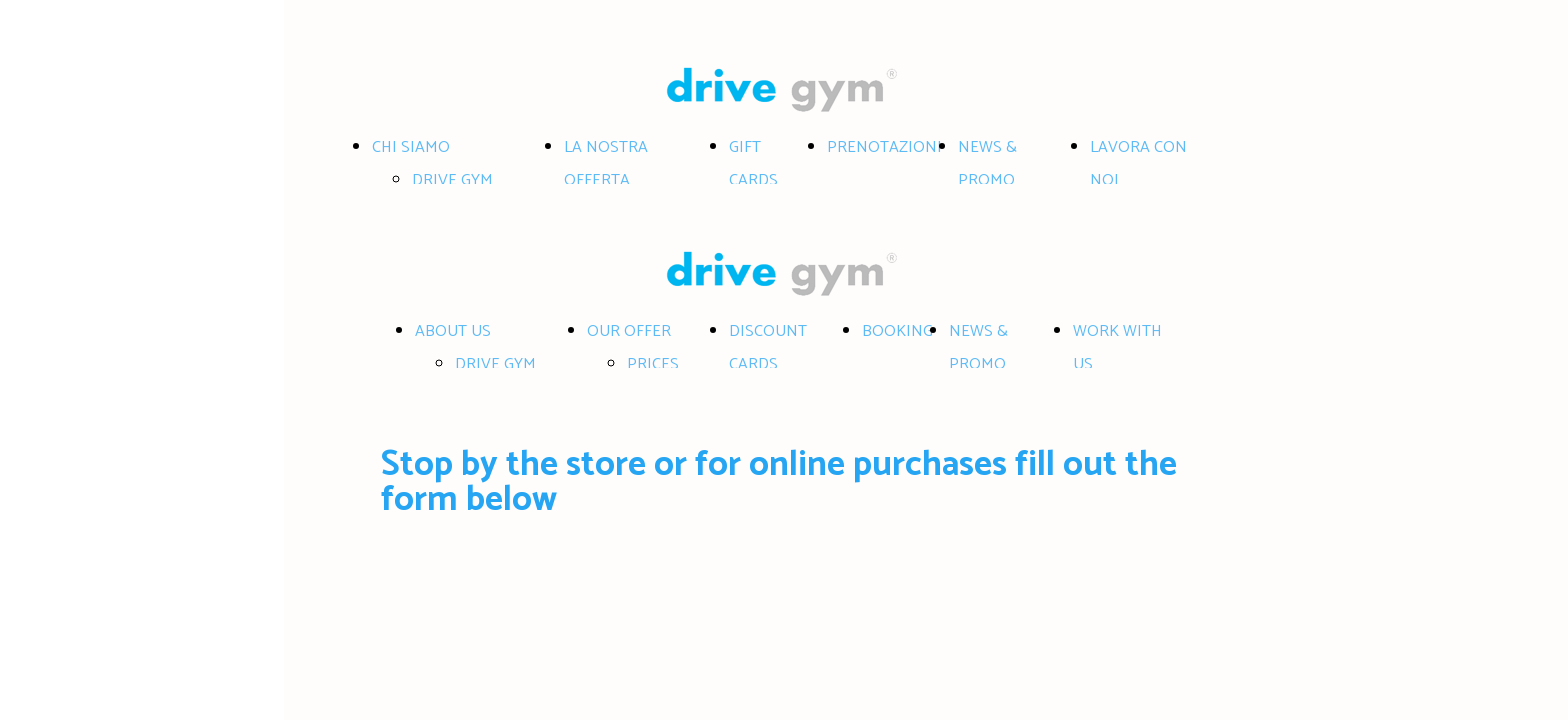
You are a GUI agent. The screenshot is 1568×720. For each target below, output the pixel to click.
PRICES (653, 364)
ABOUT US (453, 331)
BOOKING (897, 331)
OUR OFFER (629, 331)
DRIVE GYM (452, 180)
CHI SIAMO (411, 147)
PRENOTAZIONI (884, 147)
